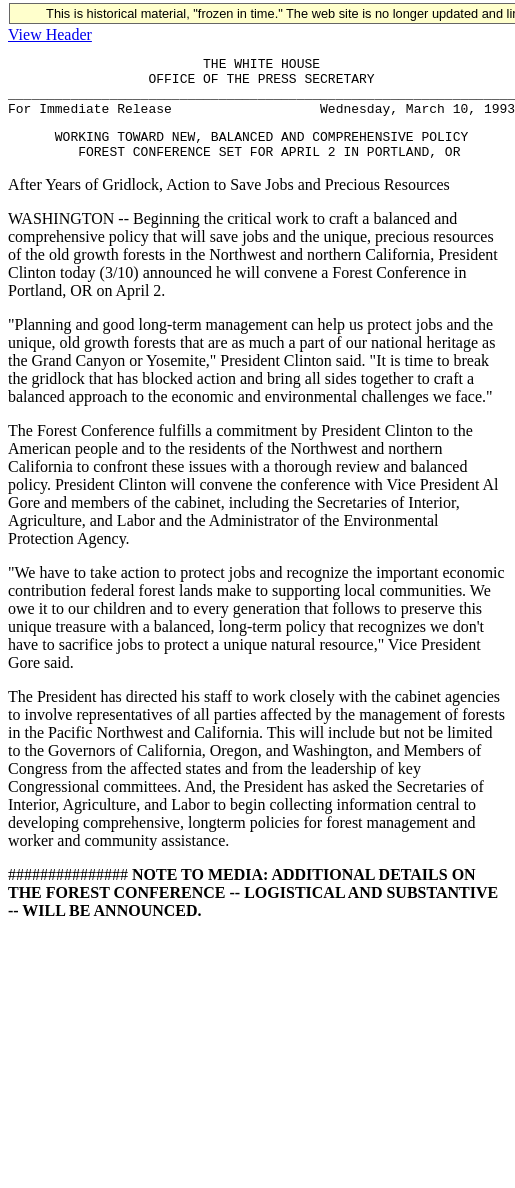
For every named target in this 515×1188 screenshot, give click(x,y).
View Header (50, 34)
